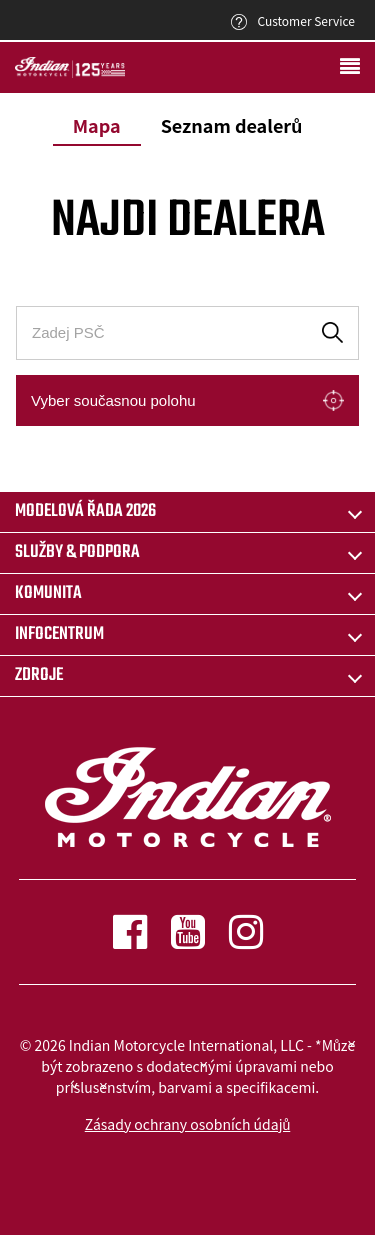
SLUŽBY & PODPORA (77, 552)
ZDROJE (39, 675)
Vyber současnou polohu (113, 400)
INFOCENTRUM (59, 634)
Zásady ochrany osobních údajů (188, 1124)
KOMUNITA (48, 593)
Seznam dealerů (232, 125)
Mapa (97, 125)
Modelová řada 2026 (85, 511)
